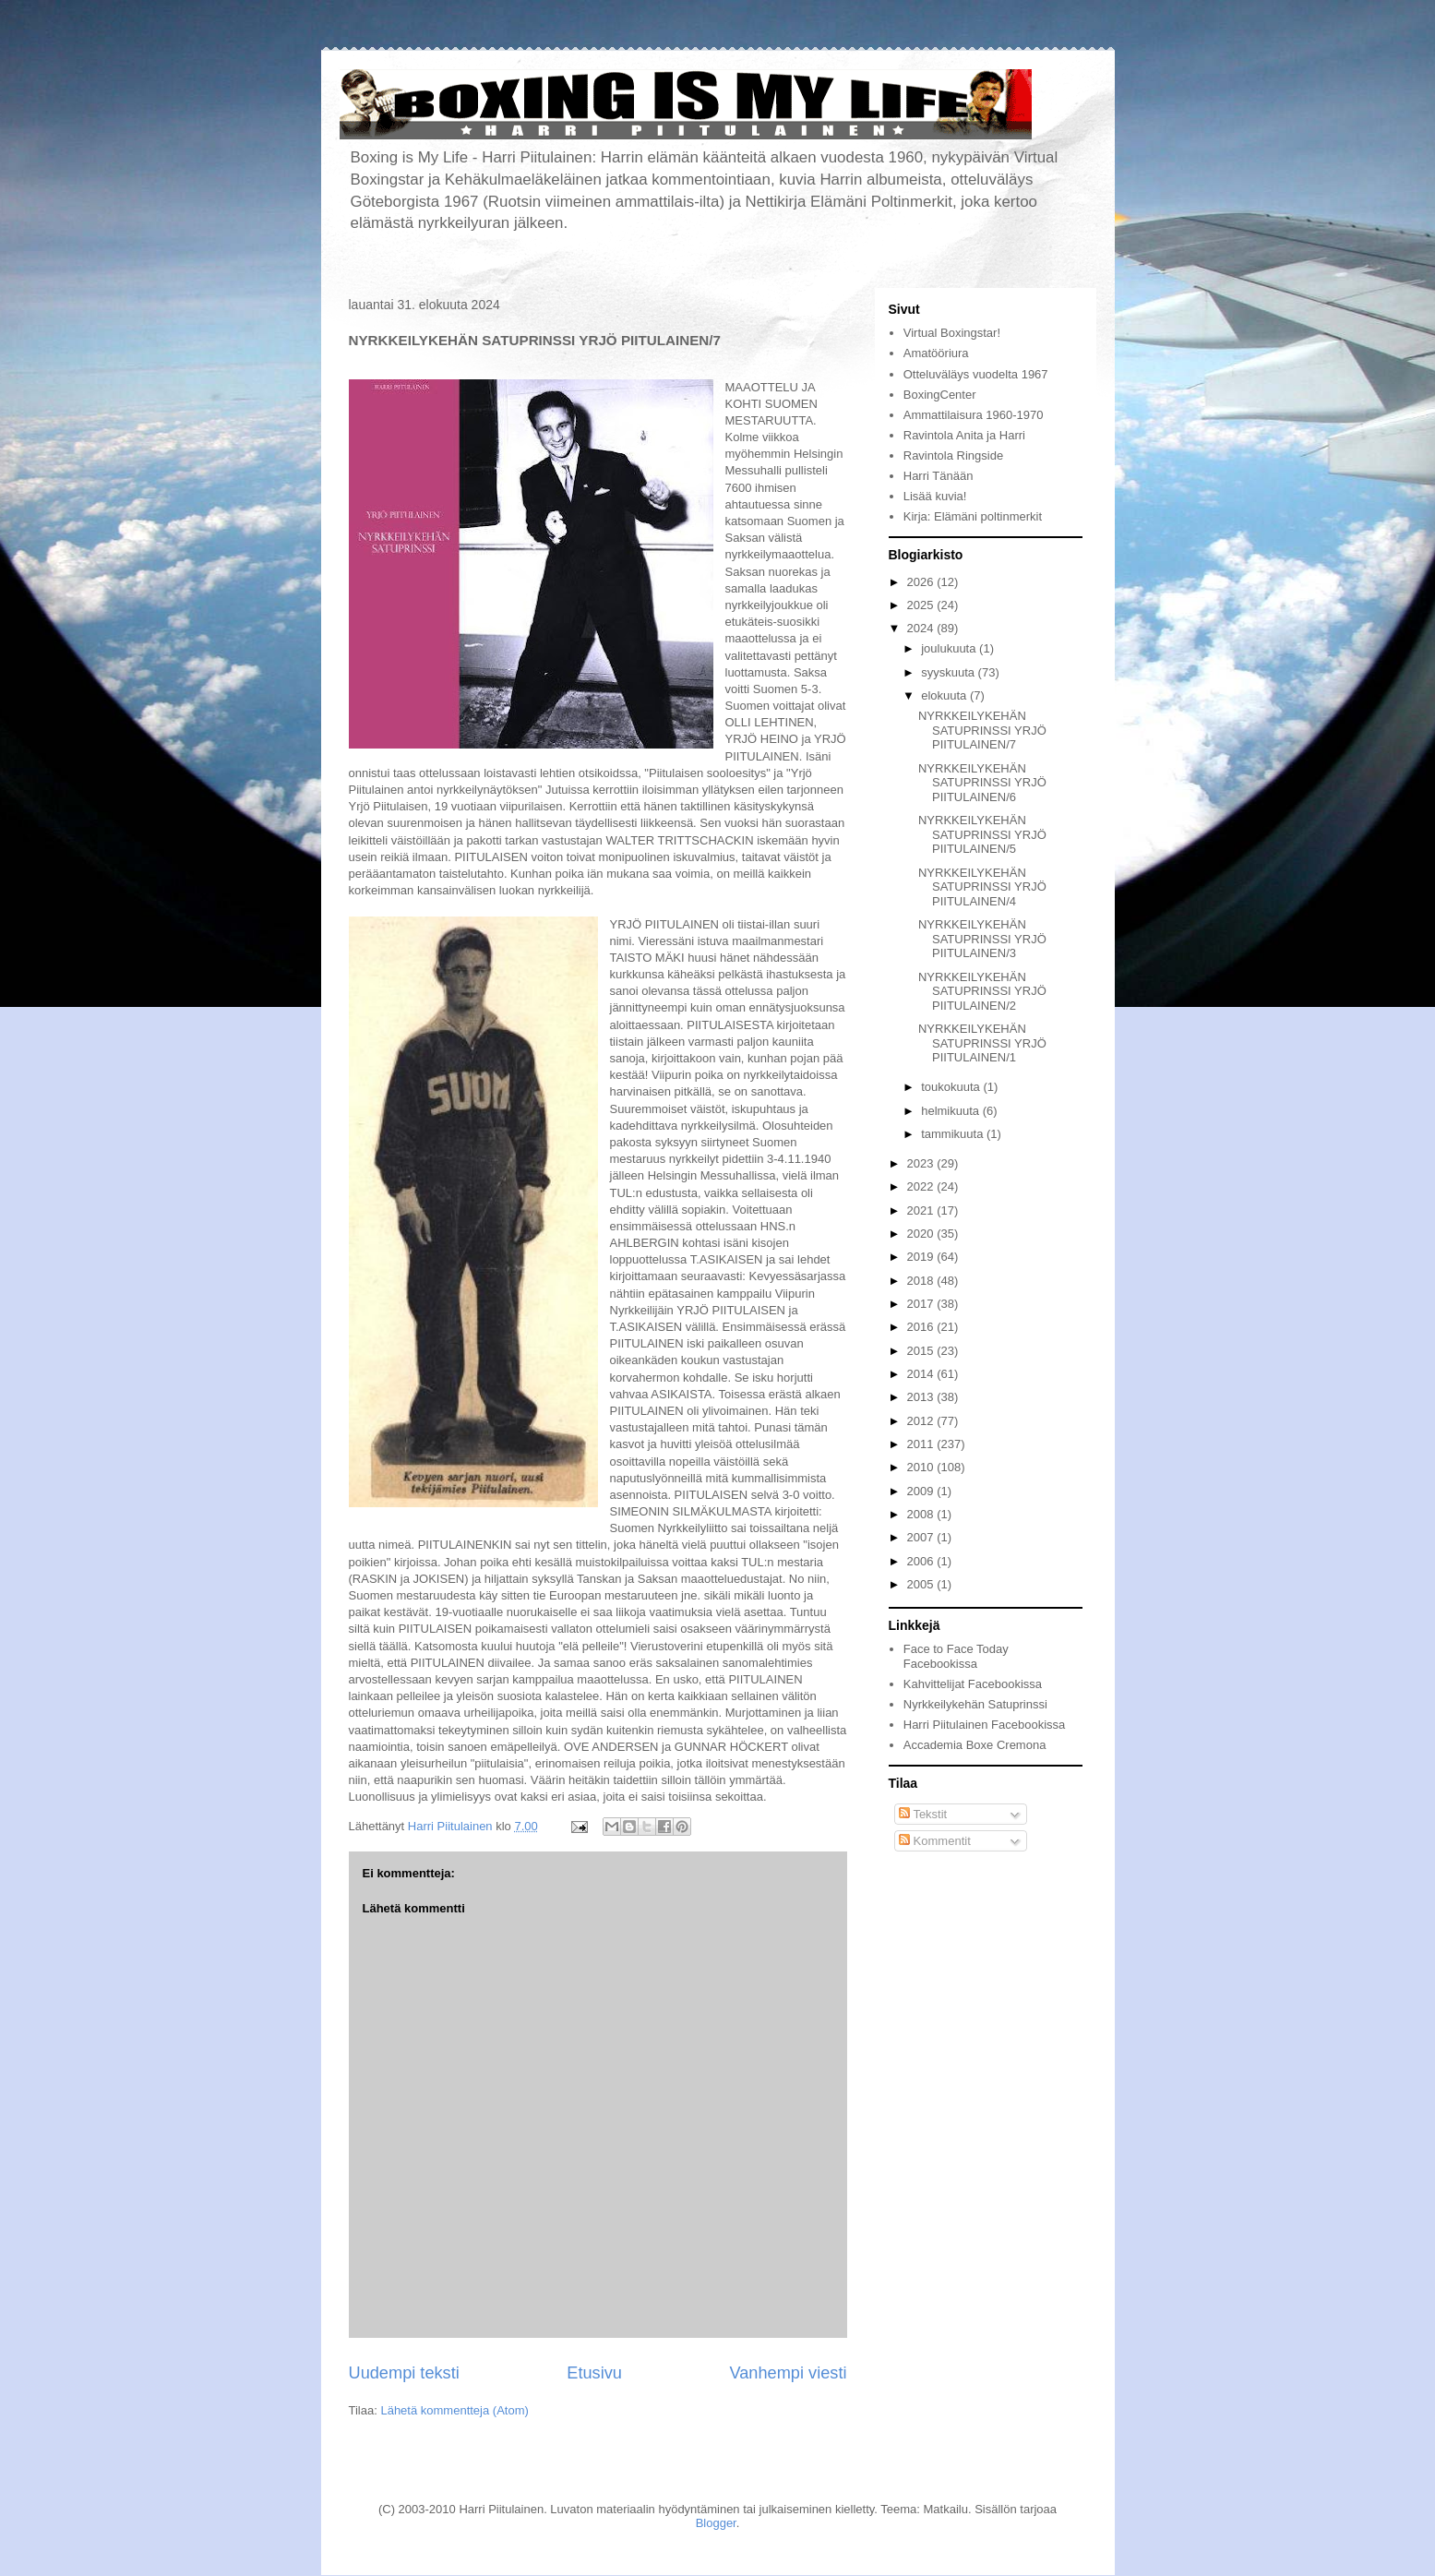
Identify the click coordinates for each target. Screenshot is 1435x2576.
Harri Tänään (938, 476)
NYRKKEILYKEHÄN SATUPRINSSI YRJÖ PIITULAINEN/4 (982, 887)
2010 (922, 1467)
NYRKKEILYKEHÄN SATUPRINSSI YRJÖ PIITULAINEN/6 (982, 782)
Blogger (716, 2523)
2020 (922, 1233)
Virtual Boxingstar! (951, 333)
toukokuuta (952, 1087)
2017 (922, 1304)
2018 (922, 1281)
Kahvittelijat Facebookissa (972, 1684)
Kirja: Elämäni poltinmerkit (972, 516)
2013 (922, 1397)
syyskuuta (949, 672)
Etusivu (594, 2373)
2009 (922, 1491)
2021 (922, 1210)
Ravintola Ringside (953, 455)
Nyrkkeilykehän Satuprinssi (975, 1704)
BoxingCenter (939, 394)
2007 (922, 1537)
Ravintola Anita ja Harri (964, 435)
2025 (922, 605)
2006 (922, 1561)
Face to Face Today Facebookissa (956, 1656)
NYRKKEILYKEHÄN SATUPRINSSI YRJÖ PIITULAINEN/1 (982, 1043)
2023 (922, 1163)
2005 (922, 1584)
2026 (922, 582)
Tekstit (923, 1814)
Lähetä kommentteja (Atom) (454, 2410)
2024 (922, 628)
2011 (922, 1444)
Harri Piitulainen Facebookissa (984, 1724)
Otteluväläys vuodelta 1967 (975, 374)
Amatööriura (936, 353)
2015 (922, 1351)
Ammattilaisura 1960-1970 (973, 415)
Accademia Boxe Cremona (974, 1745)
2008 (922, 1514)
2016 (922, 1327)
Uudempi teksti (404, 2373)
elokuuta (945, 695)
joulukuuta (950, 648)
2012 (922, 1421)
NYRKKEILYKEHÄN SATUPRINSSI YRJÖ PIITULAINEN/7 (982, 730)
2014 (922, 1374)
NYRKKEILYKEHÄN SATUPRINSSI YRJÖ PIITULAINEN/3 (982, 938)
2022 (922, 1186)
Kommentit (935, 1841)
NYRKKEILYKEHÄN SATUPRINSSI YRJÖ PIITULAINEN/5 (982, 834)
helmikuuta (951, 1111)
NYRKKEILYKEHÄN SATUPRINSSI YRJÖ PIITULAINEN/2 (982, 991)
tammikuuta (954, 1134)
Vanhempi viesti (787, 2373)
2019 (922, 1257)
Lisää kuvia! (935, 496)
